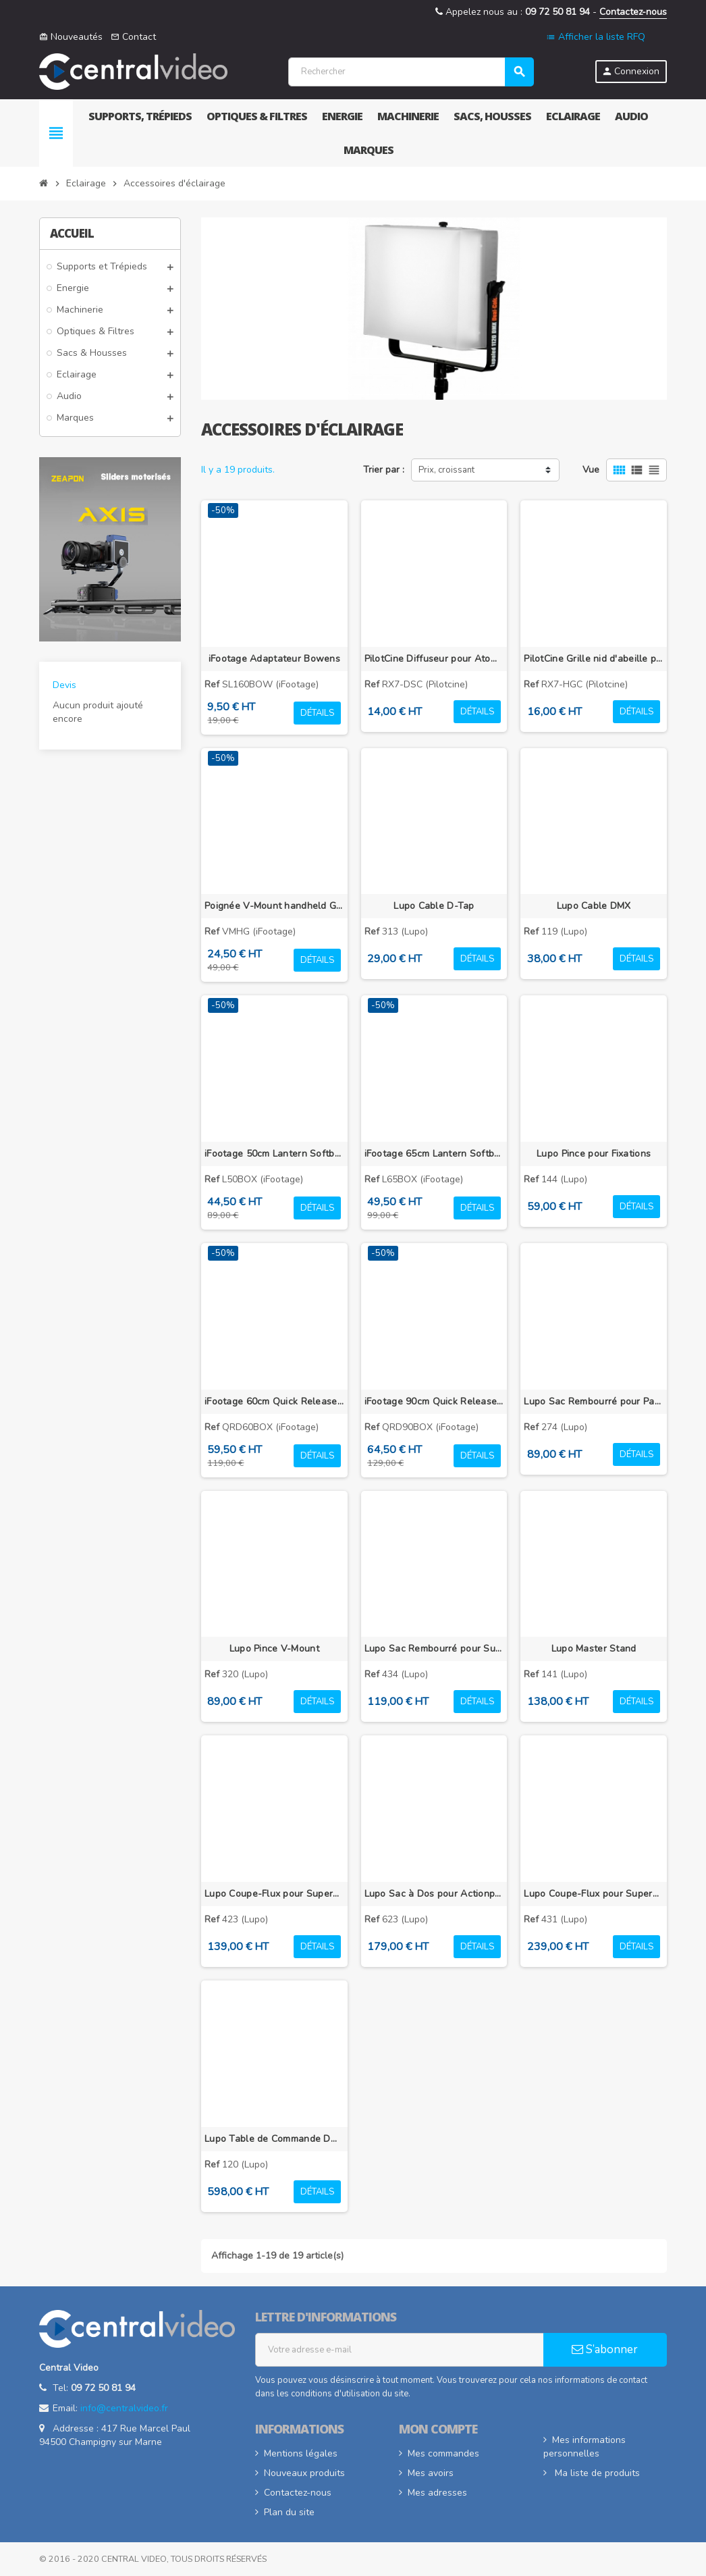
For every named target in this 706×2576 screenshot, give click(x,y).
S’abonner (605, 2349)
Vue (590, 469)
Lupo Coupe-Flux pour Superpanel (274, 1893)
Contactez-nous (633, 11)
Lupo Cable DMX (594, 905)
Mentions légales (300, 2453)
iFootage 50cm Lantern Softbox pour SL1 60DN (274, 1153)
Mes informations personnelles (584, 2447)
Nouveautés (71, 36)
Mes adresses (437, 2492)
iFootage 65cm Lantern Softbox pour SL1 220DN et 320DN (434, 1153)
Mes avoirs (431, 2473)
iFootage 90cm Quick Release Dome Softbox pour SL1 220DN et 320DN (434, 1401)
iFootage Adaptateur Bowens (274, 658)
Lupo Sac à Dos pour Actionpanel (434, 1893)
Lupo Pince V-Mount (274, 1648)
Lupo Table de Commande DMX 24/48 (274, 2138)
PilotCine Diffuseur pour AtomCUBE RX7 (434, 658)
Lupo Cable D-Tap (433, 905)
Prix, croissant (446, 470)
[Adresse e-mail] (399, 2350)
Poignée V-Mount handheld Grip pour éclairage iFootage (274, 905)
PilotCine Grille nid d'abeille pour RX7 (593, 658)
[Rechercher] (410, 71)
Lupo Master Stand (593, 1648)
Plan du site (289, 2512)
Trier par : (383, 469)
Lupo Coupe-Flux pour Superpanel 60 (593, 1893)
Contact (133, 36)
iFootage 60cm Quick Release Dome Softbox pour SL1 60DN (274, 1401)
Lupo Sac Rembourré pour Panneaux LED (593, 1401)
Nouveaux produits (304, 2473)
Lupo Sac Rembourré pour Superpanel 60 (434, 1648)
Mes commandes (443, 2453)
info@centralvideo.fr (124, 2408)
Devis (64, 685)
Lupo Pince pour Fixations (594, 1153)
